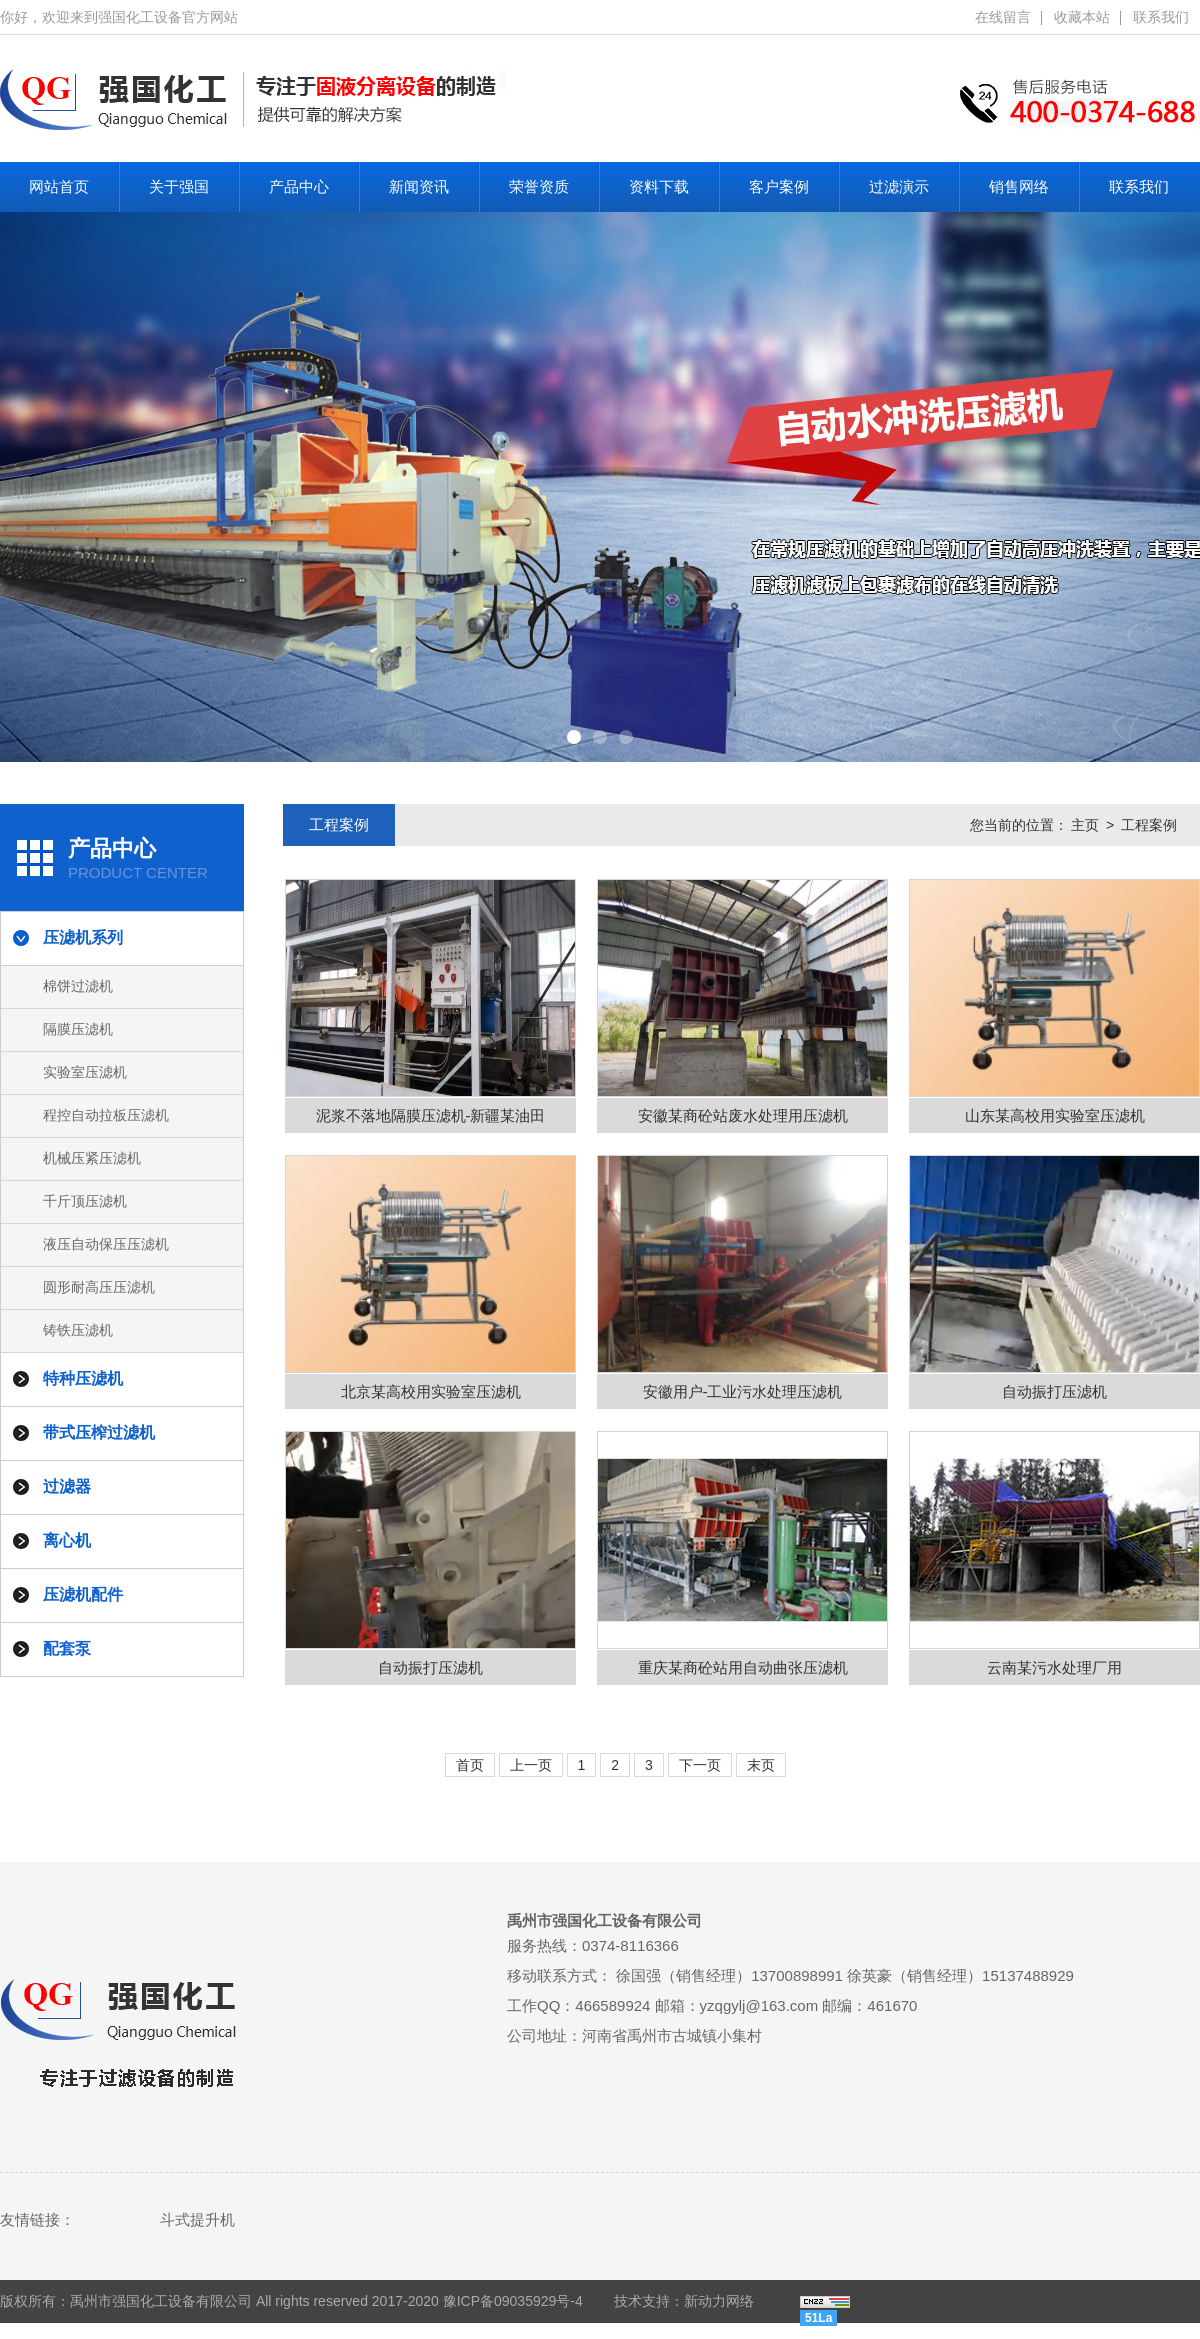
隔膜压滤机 (78, 1029)
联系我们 (1161, 17)
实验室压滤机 (85, 1072)
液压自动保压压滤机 (106, 1244)
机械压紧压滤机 (92, 1158)
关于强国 (179, 186)
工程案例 (1149, 825)
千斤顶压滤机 (85, 1201)
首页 (470, 1765)
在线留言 (1003, 17)
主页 (1085, 825)
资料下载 (659, 186)
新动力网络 (719, 2301)
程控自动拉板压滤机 (106, 1115)
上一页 (531, 1765)
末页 (761, 1765)
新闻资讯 (419, 186)
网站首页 (59, 186)
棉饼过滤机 (78, 986)
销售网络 (1019, 186)
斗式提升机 (197, 2219)
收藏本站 (1082, 17)
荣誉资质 (539, 186)
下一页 (700, 1765)
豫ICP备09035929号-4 (513, 2301)
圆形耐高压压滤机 (99, 1287)
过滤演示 (899, 186)
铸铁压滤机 (78, 1330)
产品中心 (299, 186)
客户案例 (779, 186)
